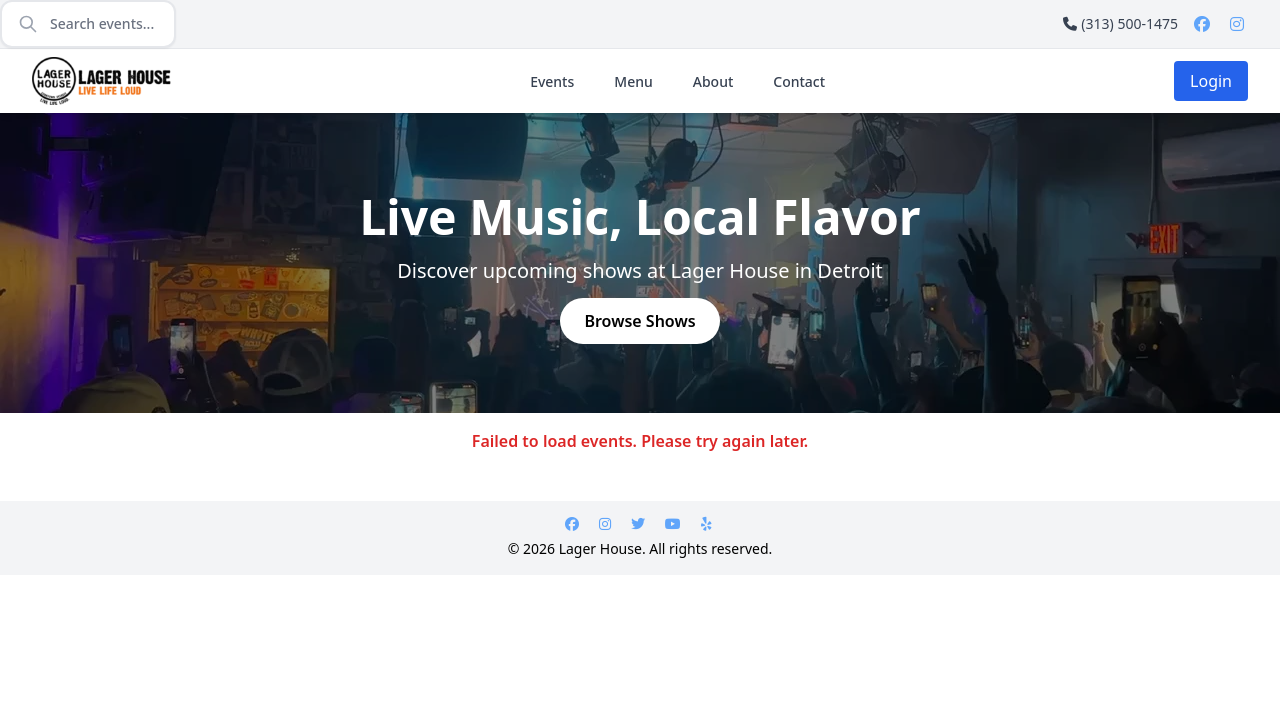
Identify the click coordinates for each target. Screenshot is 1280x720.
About (713, 81)
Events (552, 81)
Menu (633, 81)
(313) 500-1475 (1120, 23)
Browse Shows (639, 321)
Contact (799, 81)
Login (1211, 81)
